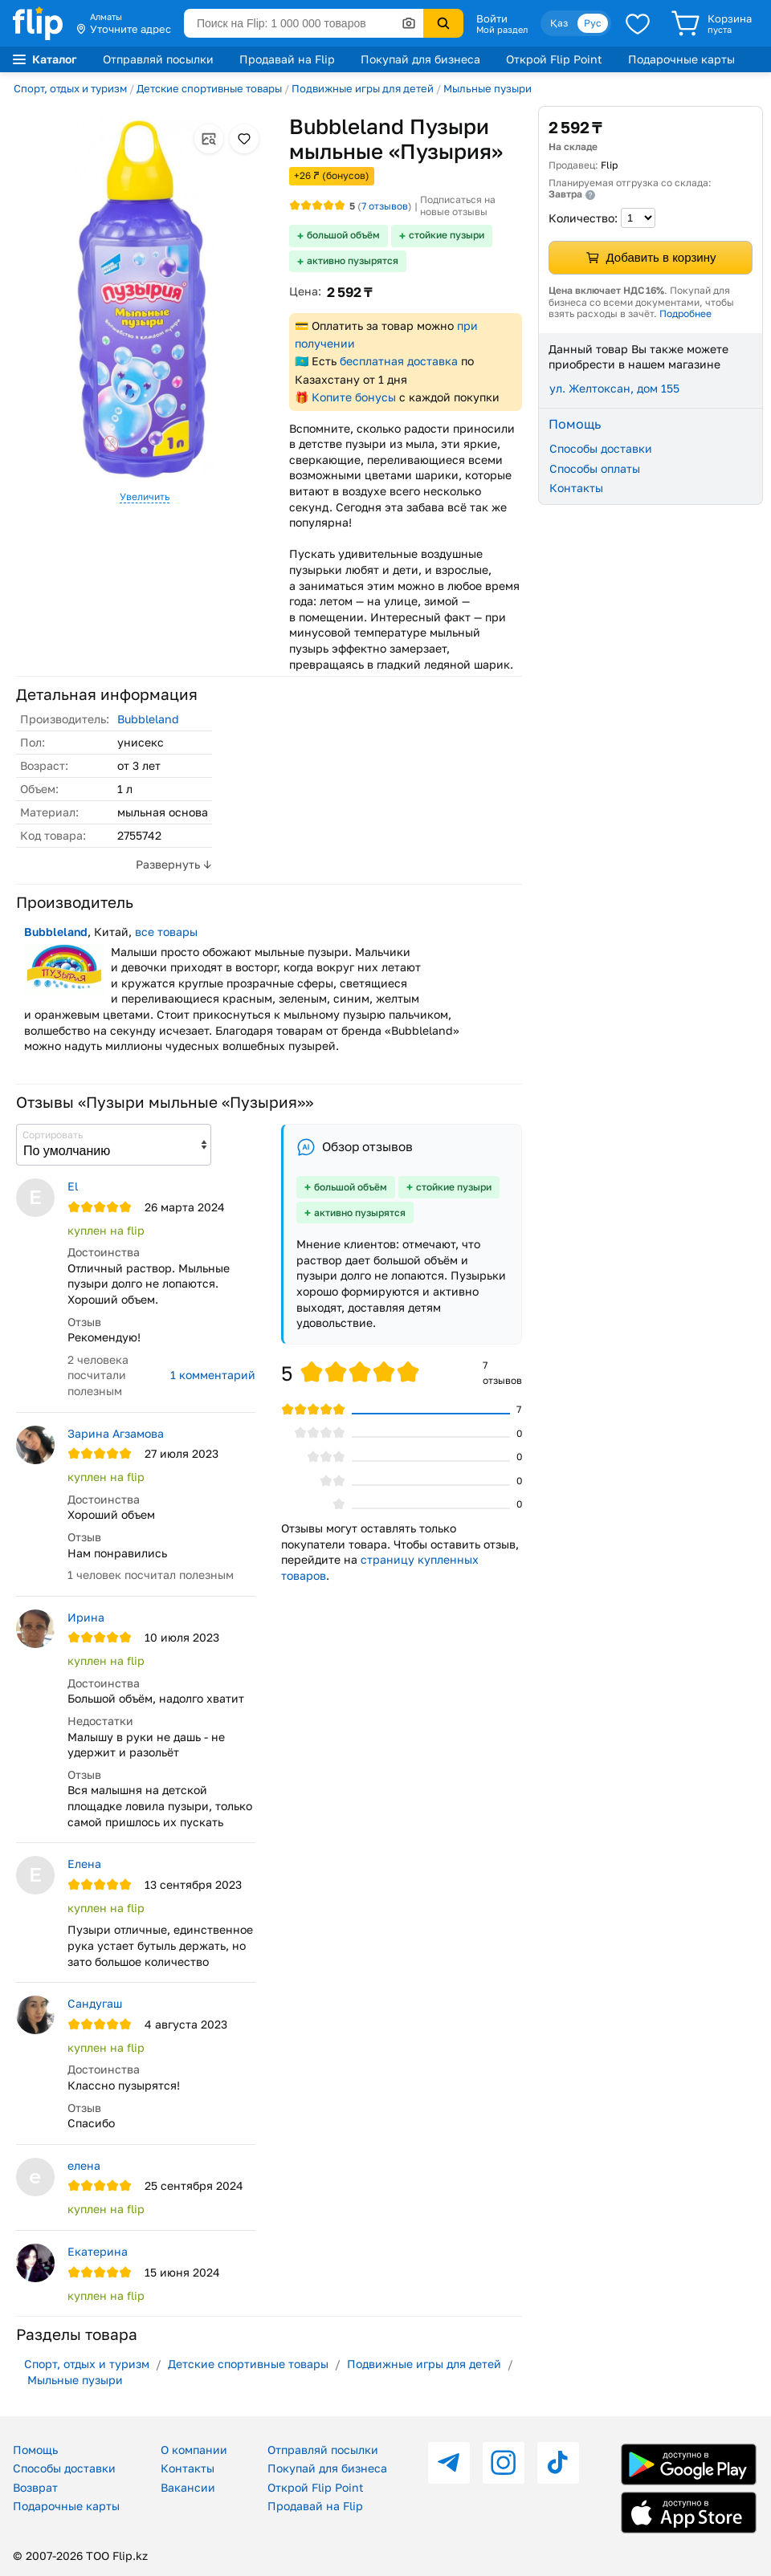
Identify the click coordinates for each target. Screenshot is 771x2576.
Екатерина (97, 2251)
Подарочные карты (681, 59)
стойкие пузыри (446, 235)
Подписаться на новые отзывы (458, 205)
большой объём (343, 235)
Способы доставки (600, 448)
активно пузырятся (352, 260)
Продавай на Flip (287, 59)
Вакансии (188, 2487)
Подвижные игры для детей (363, 88)
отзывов (384, 206)
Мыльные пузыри (487, 88)
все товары (166, 931)
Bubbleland (148, 719)
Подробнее (685, 313)
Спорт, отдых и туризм (70, 88)
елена (83, 2165)
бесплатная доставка (399, 361)
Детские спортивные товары (209, 88)
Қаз (559, 23)
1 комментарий (212, 1375)
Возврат (35, 2487)
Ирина (85, 1617)
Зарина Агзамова (115, 1433)
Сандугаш (94, 2003)
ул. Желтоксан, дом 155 (614, 388)
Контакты (576, 487)
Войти (492, 18)
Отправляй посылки (158, 59)
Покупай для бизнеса (420, 59)
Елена (84, 1863)
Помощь (35, 2449)
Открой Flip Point (554, 59)
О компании (194, 2449)
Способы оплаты (594, 468)
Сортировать (52, 1135)
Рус (593, 23)
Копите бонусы (354, 397)
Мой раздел (502, 30)
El (72, 1186)
